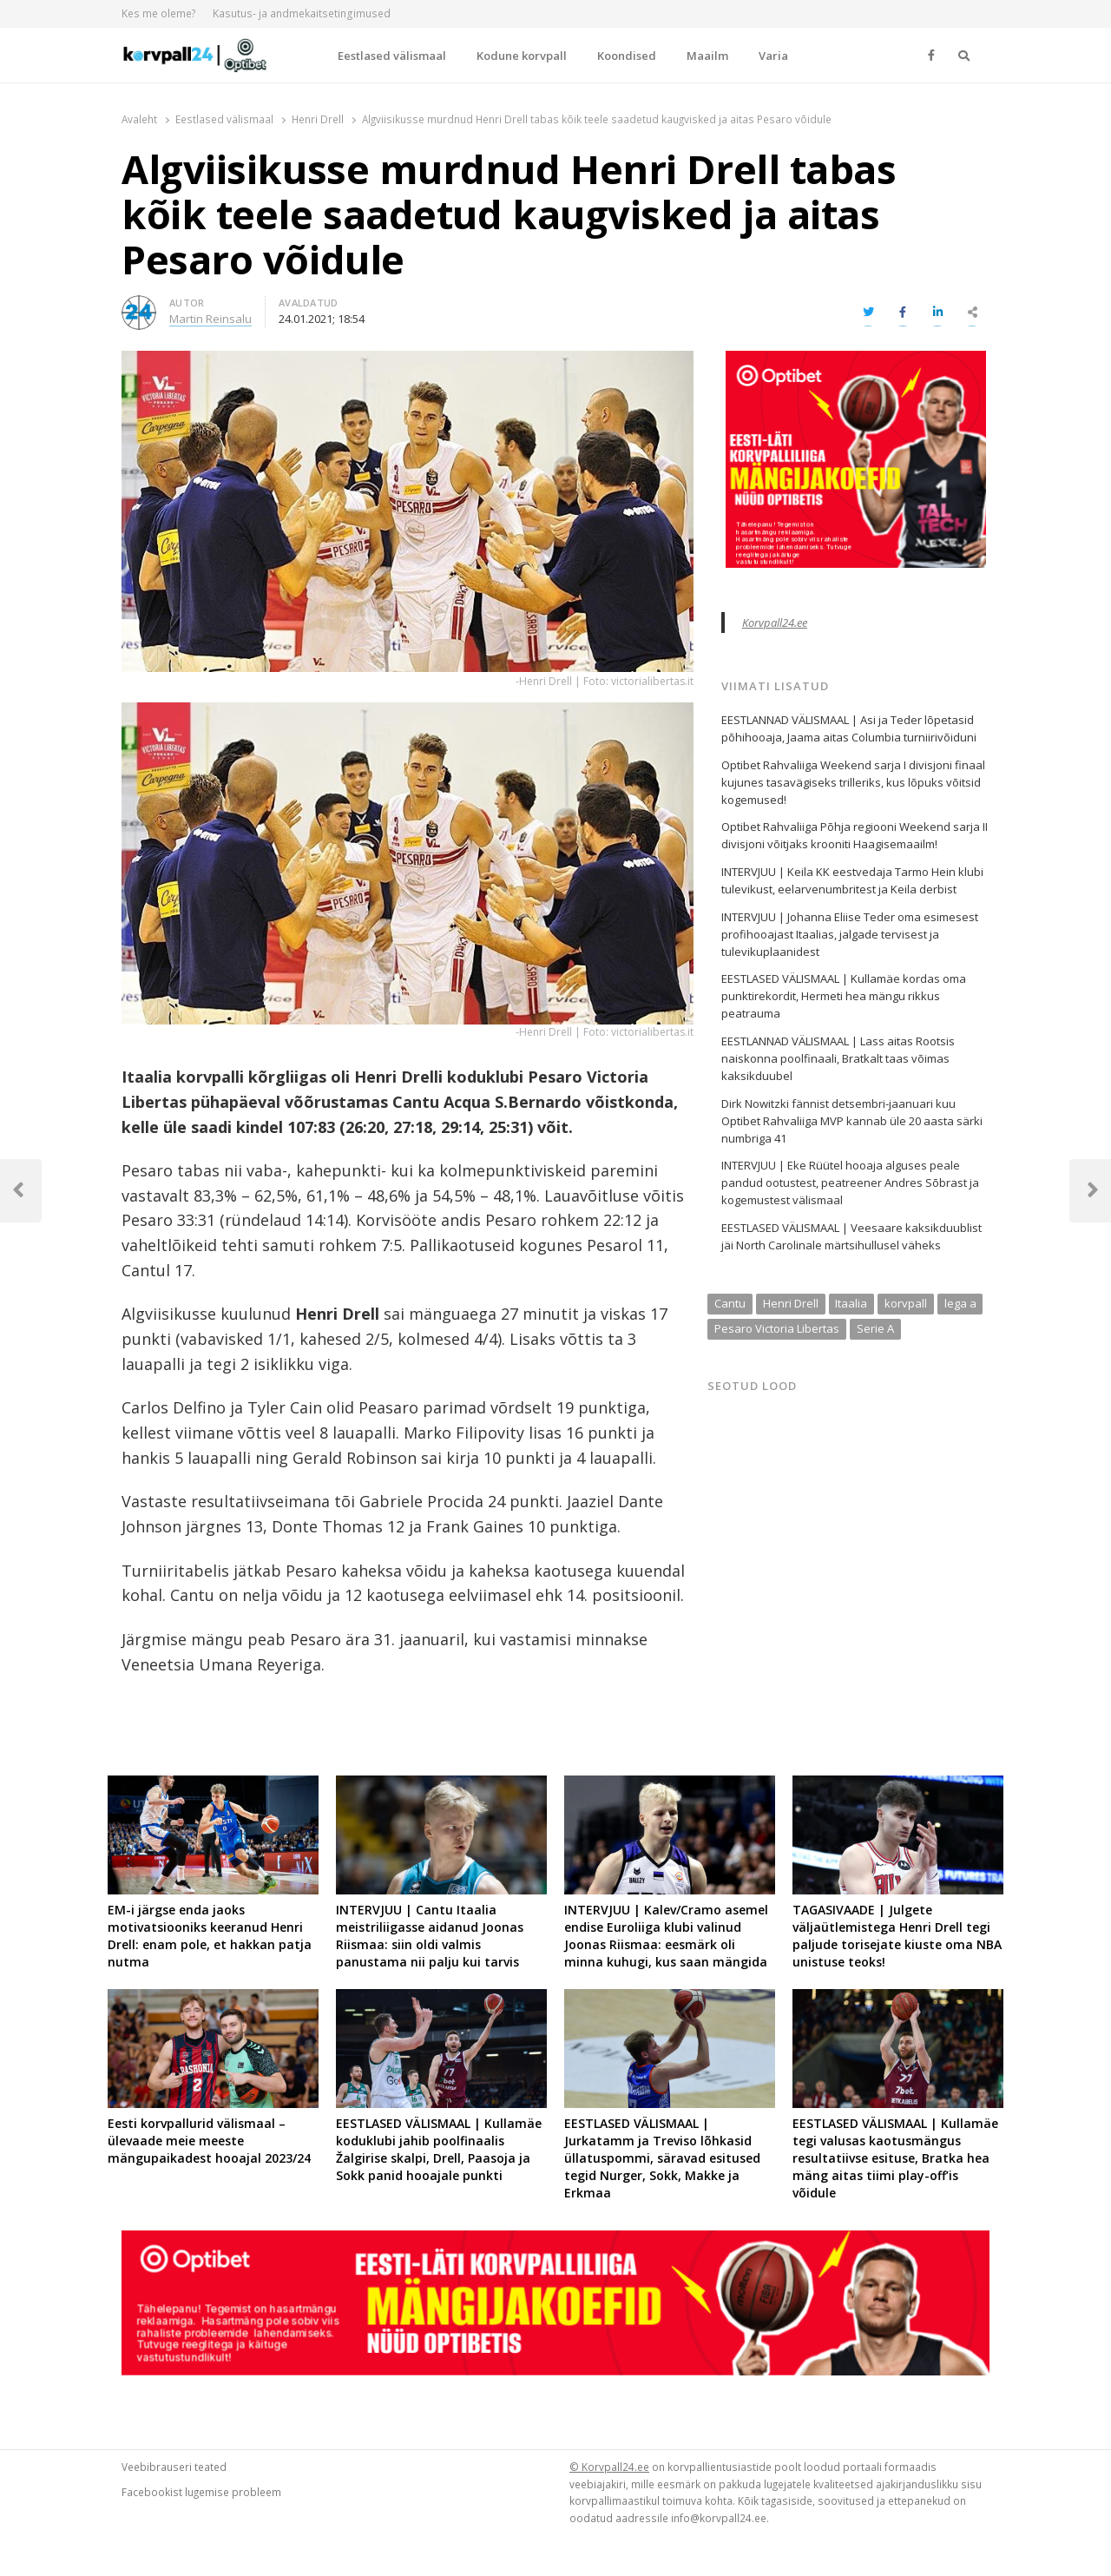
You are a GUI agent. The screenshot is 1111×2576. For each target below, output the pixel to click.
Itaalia (851, 1303)
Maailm (707, 55)
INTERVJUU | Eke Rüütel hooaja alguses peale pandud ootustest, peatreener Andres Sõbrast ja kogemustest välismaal (850, 1182)
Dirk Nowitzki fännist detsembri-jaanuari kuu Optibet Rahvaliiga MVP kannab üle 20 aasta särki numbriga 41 (852, 1121)
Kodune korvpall (522, 55)
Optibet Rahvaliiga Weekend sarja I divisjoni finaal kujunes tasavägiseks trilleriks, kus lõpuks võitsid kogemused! (853, 782)
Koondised (626, 55)
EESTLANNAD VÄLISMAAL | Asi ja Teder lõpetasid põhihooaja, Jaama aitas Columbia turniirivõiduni (848, 728)
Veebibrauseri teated (174, 2467)
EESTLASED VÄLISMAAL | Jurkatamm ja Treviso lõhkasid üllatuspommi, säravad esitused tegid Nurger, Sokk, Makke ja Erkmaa (662, 2158)
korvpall (905, 1303)
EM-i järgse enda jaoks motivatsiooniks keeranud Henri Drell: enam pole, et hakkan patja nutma (210, 1935)
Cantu (730, 1303)
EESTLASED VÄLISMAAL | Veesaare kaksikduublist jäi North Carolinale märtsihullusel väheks (851, 1236)
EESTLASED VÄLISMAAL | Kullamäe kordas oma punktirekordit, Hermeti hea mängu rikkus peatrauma (843, 996)
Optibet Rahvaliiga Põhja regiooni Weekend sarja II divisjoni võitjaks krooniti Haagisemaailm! (854, 835)
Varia (773, 55)
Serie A (875, 1328)
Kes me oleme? (159, 13)
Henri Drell (790, 1303)
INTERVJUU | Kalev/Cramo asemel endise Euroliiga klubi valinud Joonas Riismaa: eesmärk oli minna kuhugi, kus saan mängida (666, 1935)
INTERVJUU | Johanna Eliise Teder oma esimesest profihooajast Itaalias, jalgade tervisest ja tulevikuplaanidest (849, 934)
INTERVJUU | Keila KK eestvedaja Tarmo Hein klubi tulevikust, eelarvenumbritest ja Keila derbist (852, 880)
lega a (960, 1303)
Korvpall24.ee (774, 622)
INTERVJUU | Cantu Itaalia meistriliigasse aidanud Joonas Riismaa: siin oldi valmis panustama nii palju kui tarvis (429, 1935)
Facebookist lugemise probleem (201, 2492)
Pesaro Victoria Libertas (776, 1328)
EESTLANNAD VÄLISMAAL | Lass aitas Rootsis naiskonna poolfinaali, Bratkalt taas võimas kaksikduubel (838, 1058)
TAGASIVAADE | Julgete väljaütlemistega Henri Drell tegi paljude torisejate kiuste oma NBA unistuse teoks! (897, 1935)
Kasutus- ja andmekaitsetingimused (302, 13)
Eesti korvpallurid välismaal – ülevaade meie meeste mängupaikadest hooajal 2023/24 (209, 2140)
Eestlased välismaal (392, 55)
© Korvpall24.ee (609, 2467)
